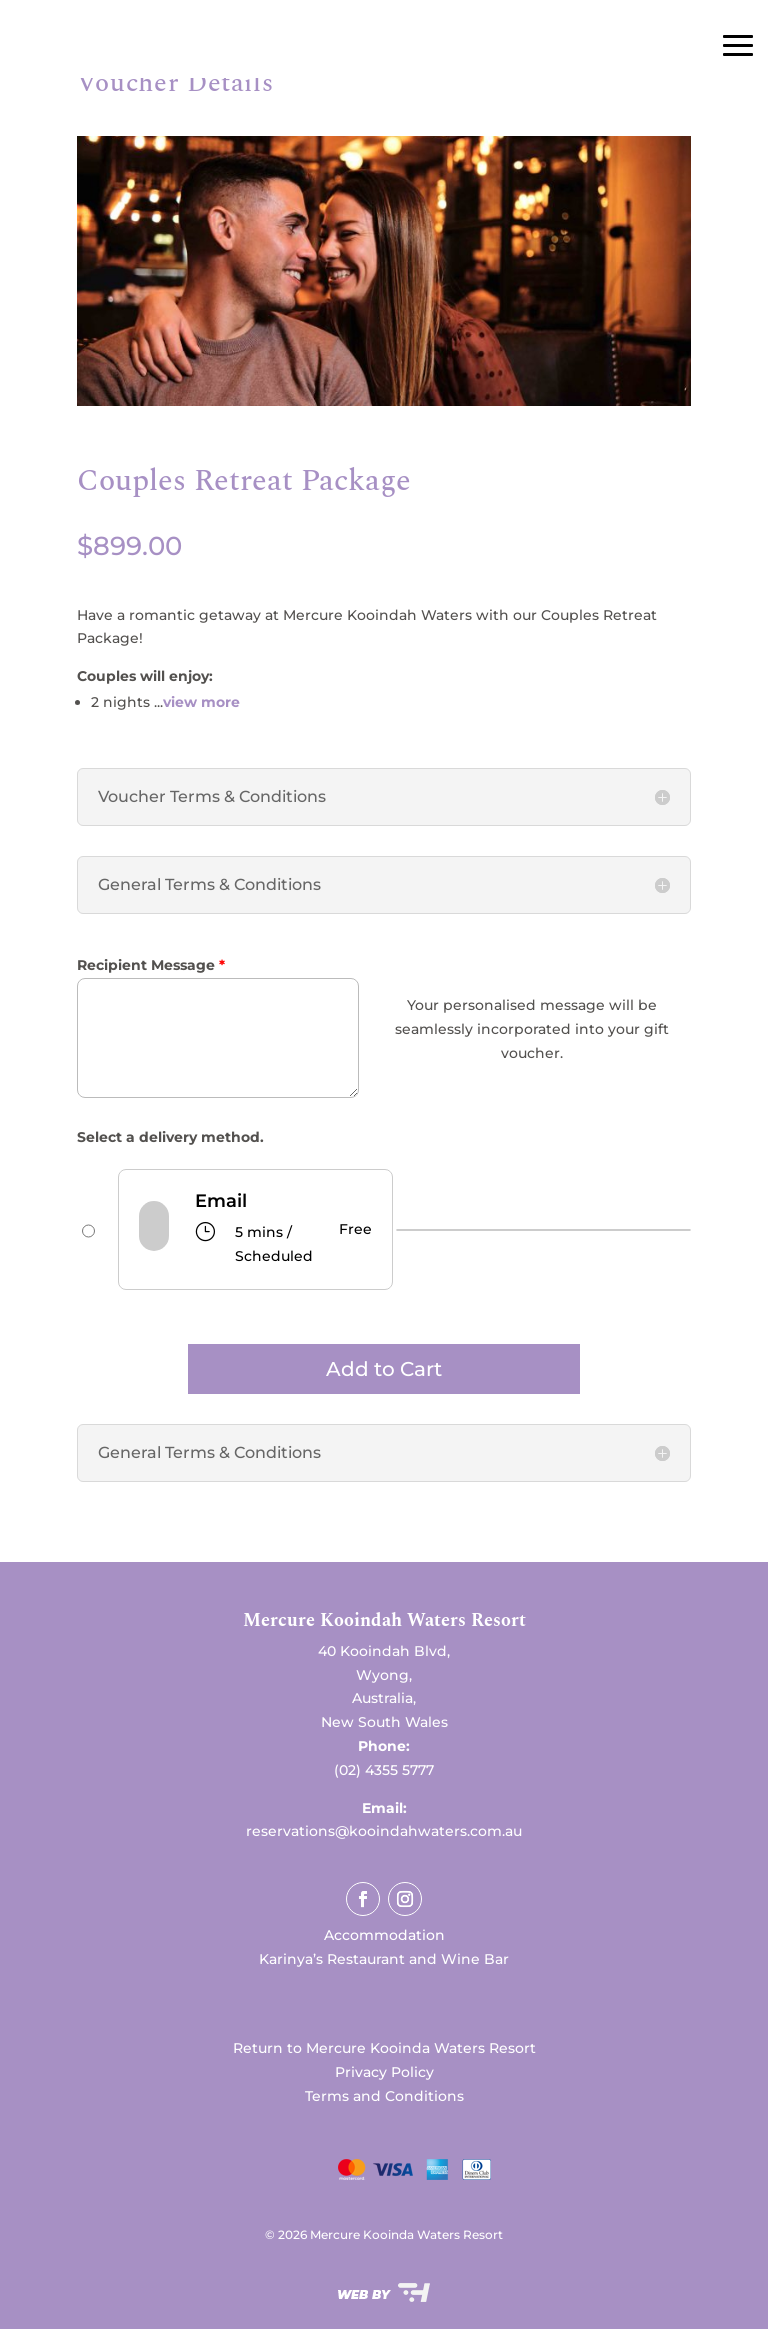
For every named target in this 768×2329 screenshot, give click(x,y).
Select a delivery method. (170, 1137)
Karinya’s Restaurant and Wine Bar (384, 1959)
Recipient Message (151, 965)
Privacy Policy (384, 2072)
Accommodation (384, 1935)
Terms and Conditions (384, 2096)
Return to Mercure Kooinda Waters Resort (384, 2048)
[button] (384, 1626)
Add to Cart (384, 1369)
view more (201, 702)
